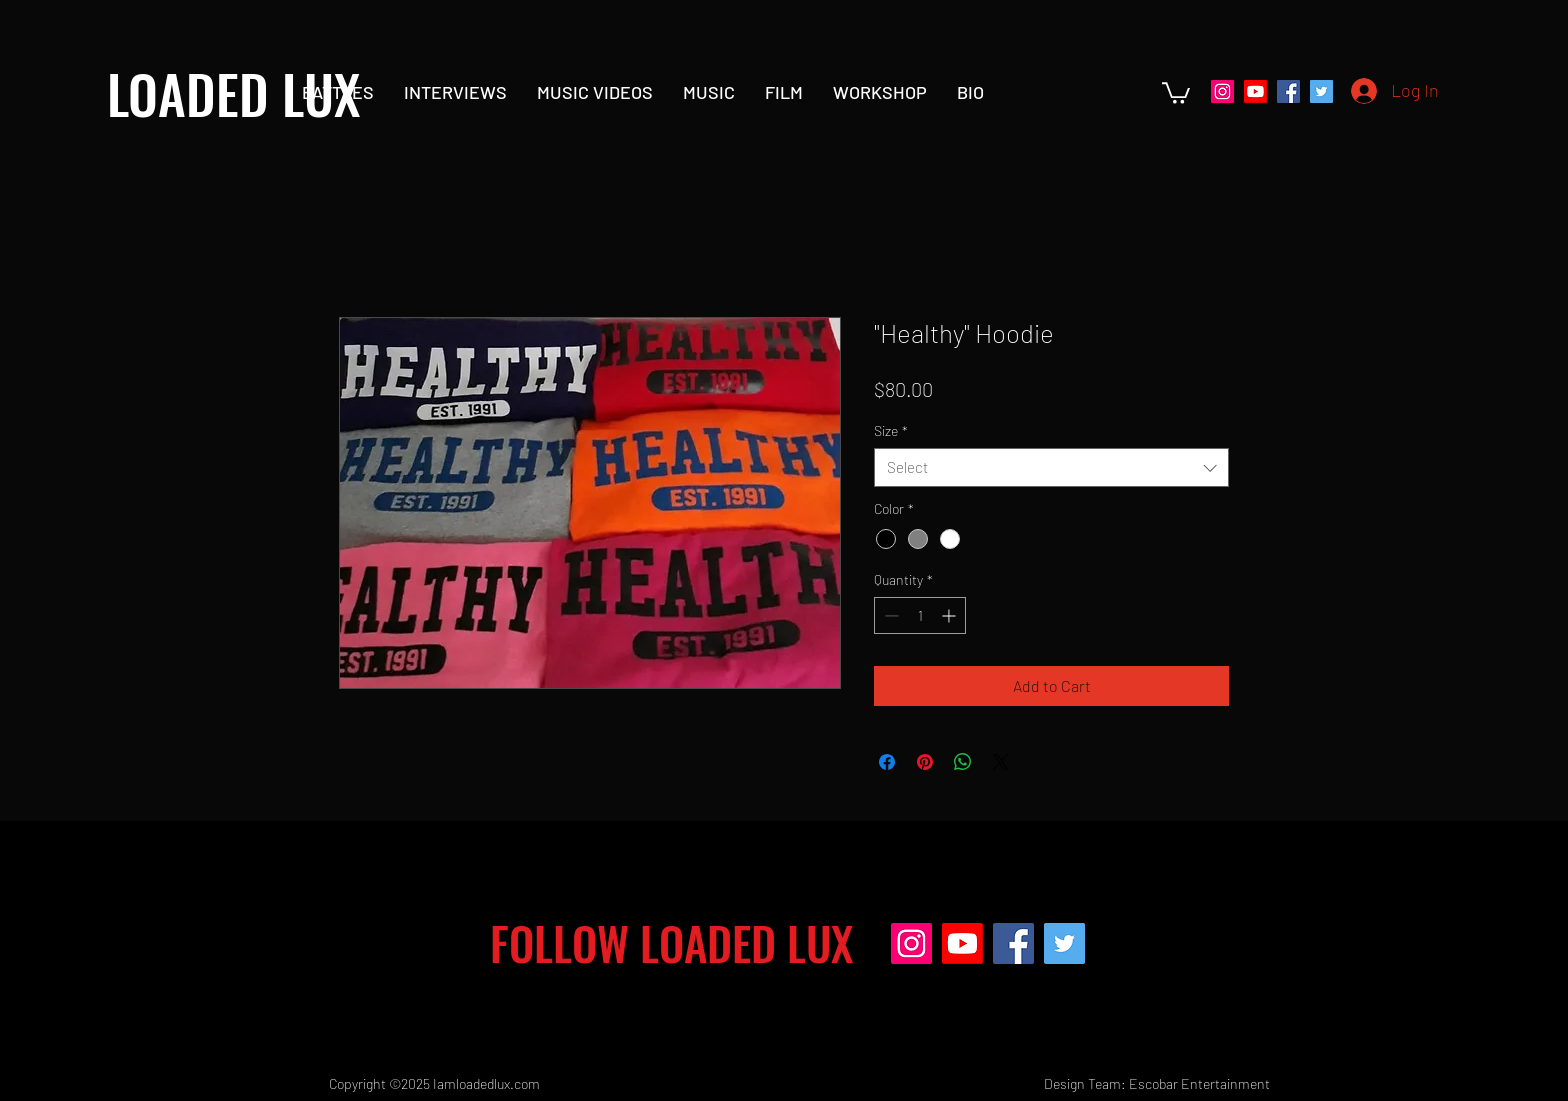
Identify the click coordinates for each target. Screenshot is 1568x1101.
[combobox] (1051, 467)
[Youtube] (1255, 91)
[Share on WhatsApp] (963, 762)
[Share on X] (1001, 762)
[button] (1176, 92)
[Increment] (950, 615)
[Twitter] (1321, 91)
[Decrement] (889, 615)
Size (891, 430)
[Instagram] (1222, 91)
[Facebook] (1288, 91)
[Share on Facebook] (887, 762)
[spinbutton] (920, 615)
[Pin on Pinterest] (925, 762)
